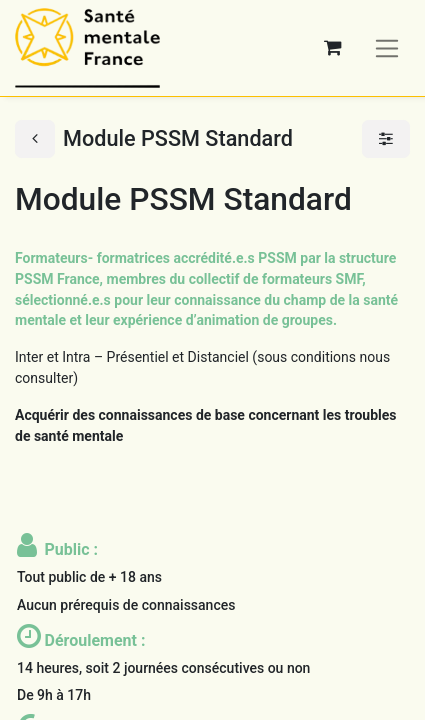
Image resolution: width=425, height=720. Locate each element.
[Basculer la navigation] (387, 47)
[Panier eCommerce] (333, 48)
